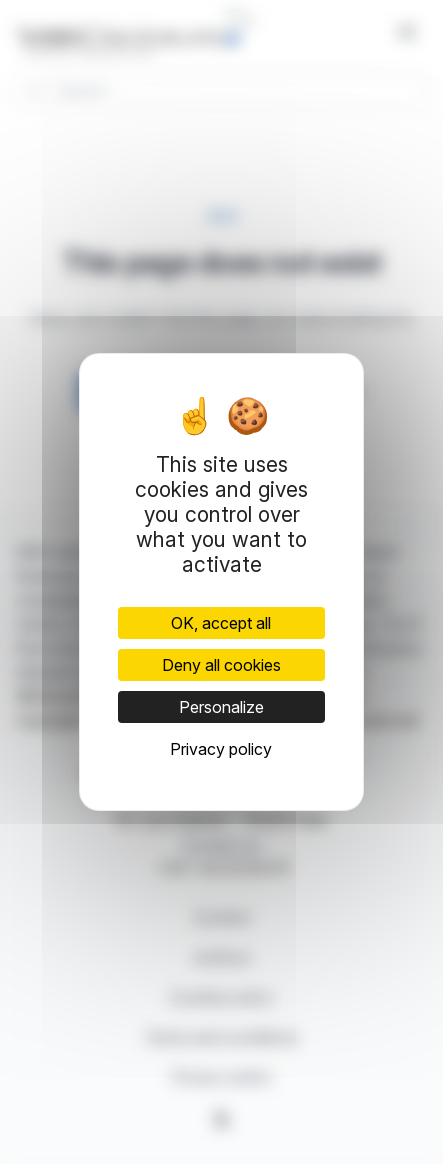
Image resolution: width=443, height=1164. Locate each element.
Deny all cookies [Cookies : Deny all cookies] (221, 665)
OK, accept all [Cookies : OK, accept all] (221, 623)
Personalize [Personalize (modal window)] (221, 707)
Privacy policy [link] (221, 749)
